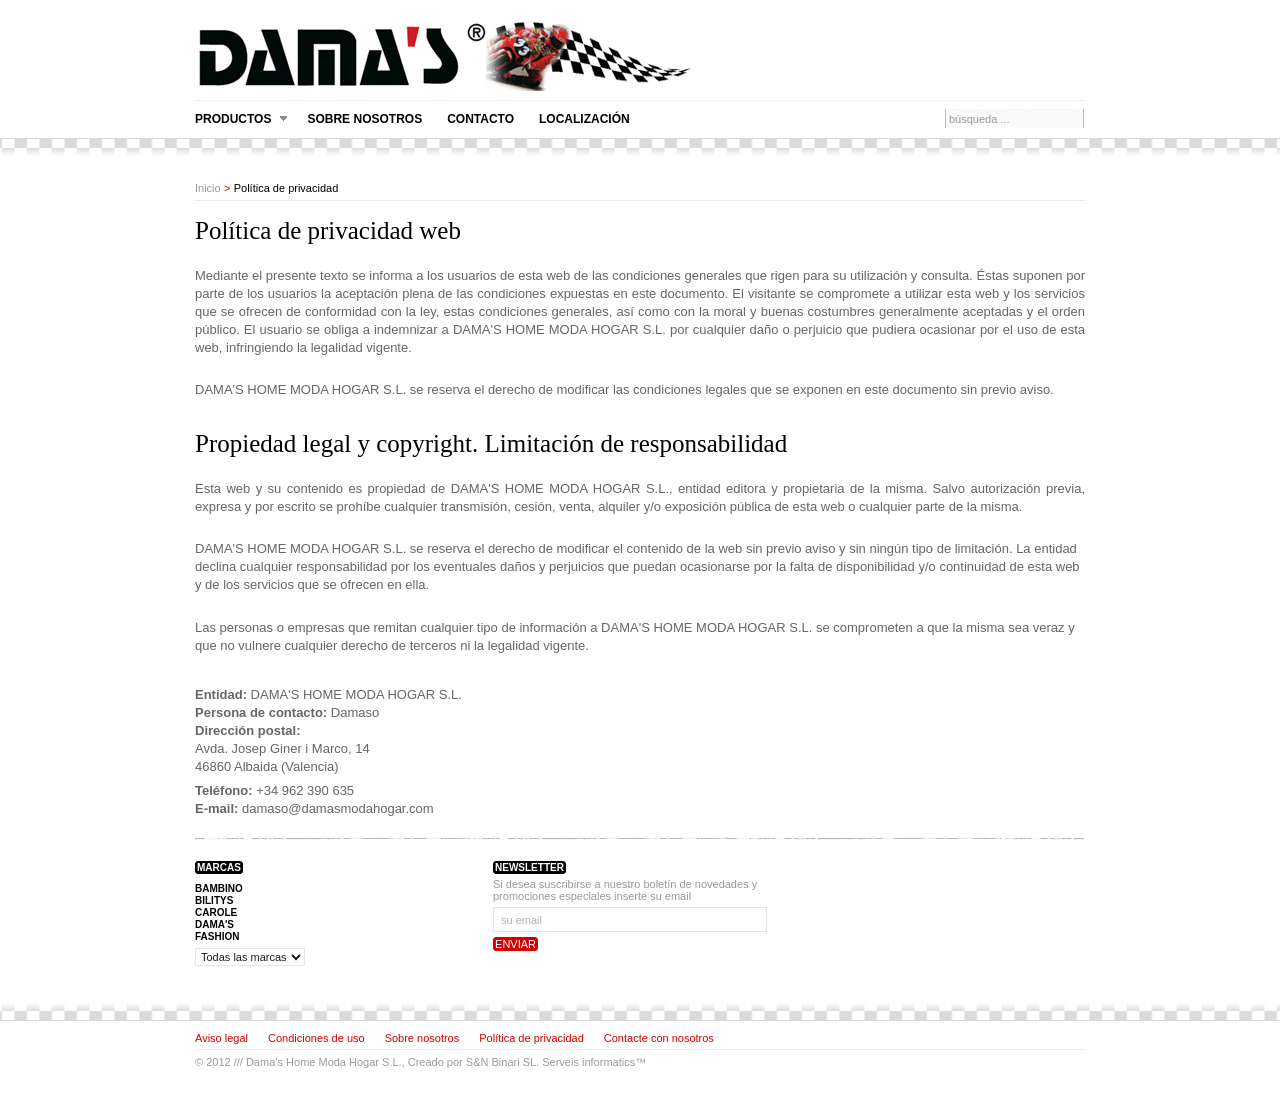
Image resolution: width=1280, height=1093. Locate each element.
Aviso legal (221, 1038)
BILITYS (214, 900)
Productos (241, 119)
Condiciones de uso (316, 1038)
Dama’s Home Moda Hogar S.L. (324, 1062)
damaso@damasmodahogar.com (338, 808)
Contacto (480, 119)
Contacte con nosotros (659, 1038)
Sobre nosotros (364, 119)
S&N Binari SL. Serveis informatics (550, 1062)
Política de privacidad (531, 1038)
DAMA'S (214, 924)
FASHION (217, 936)
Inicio (208, 188)
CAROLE (216, 912)
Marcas (219, 867)
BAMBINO (219, 888)
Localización (584, 119)
